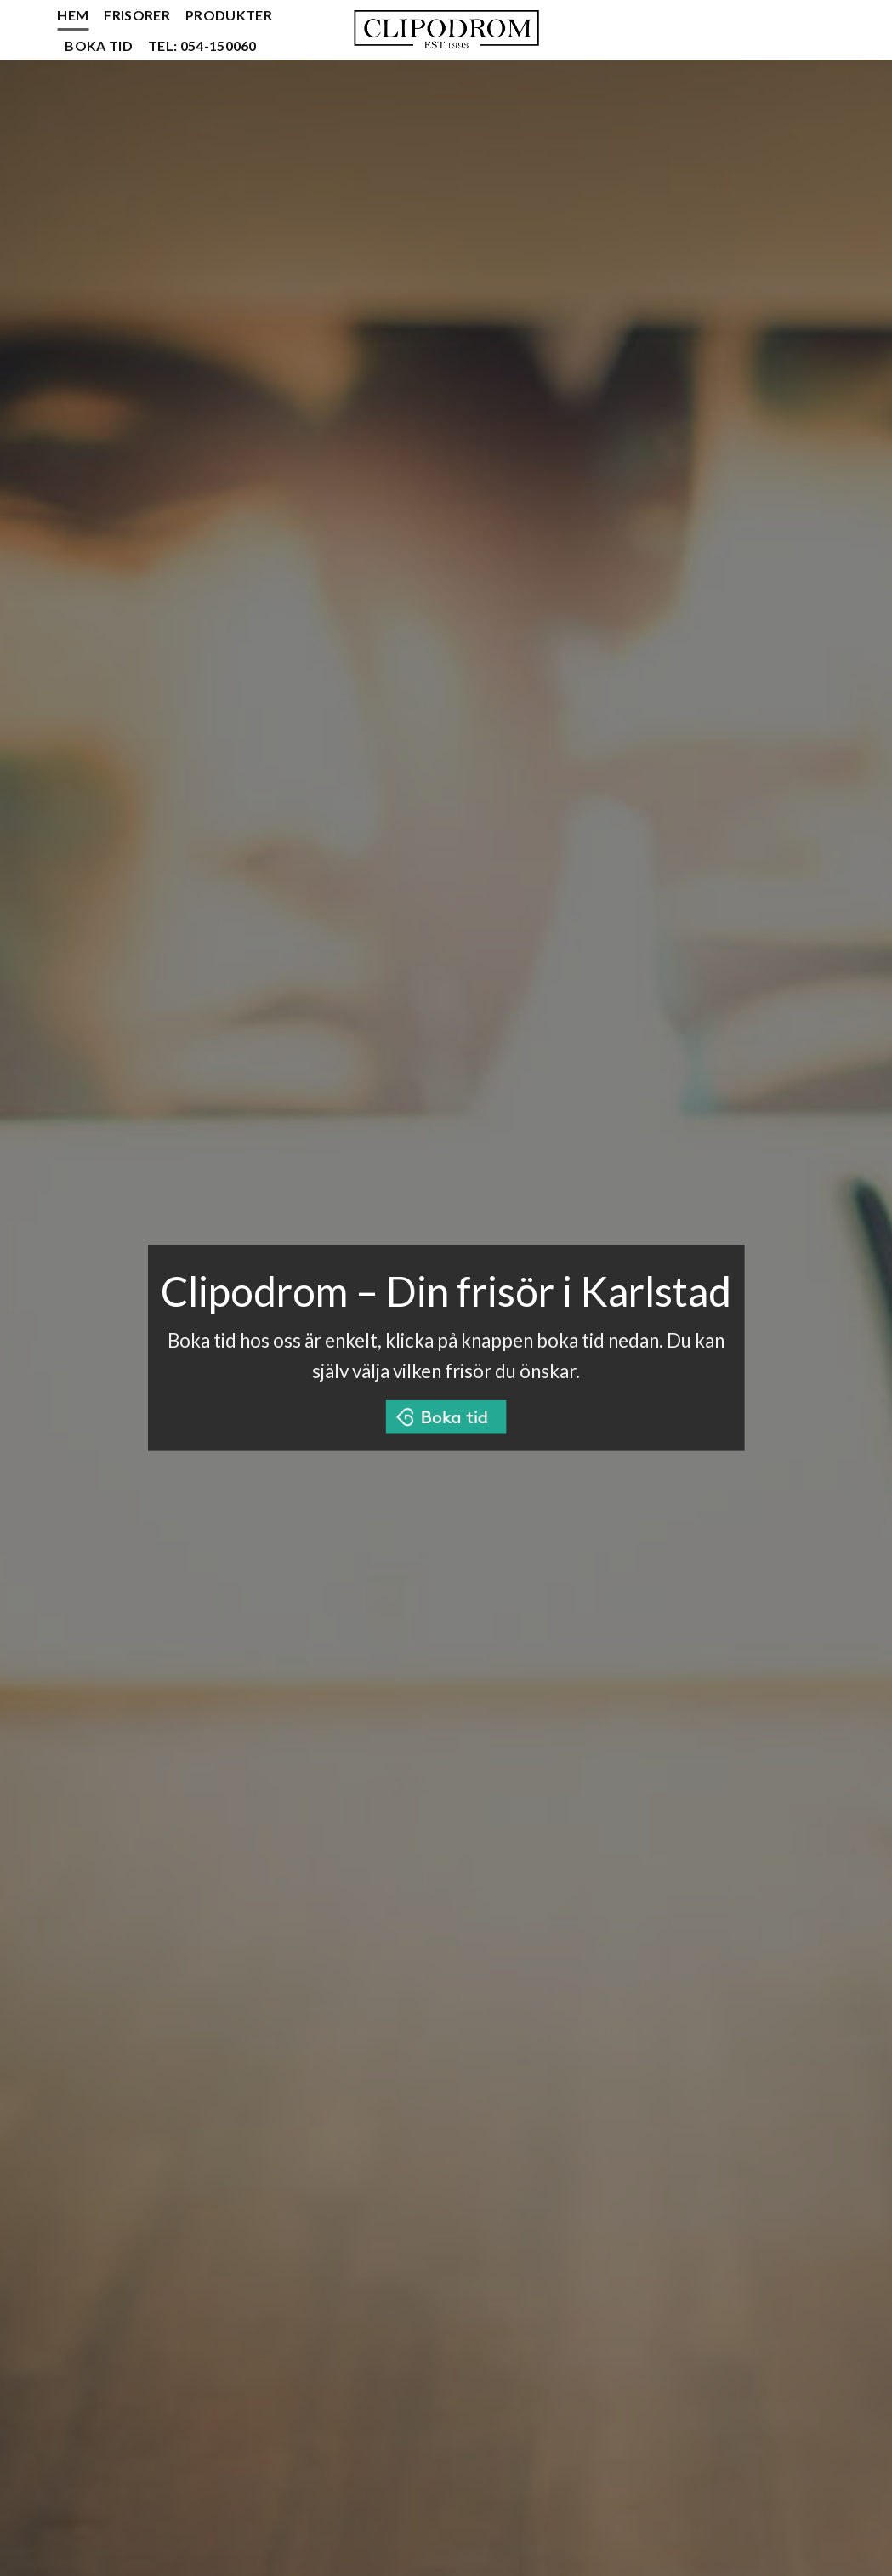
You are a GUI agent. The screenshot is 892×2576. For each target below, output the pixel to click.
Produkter (228, 15)
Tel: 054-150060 (202, 45)
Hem (72, 15)
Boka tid (99, 45)
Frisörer (137, 15)
